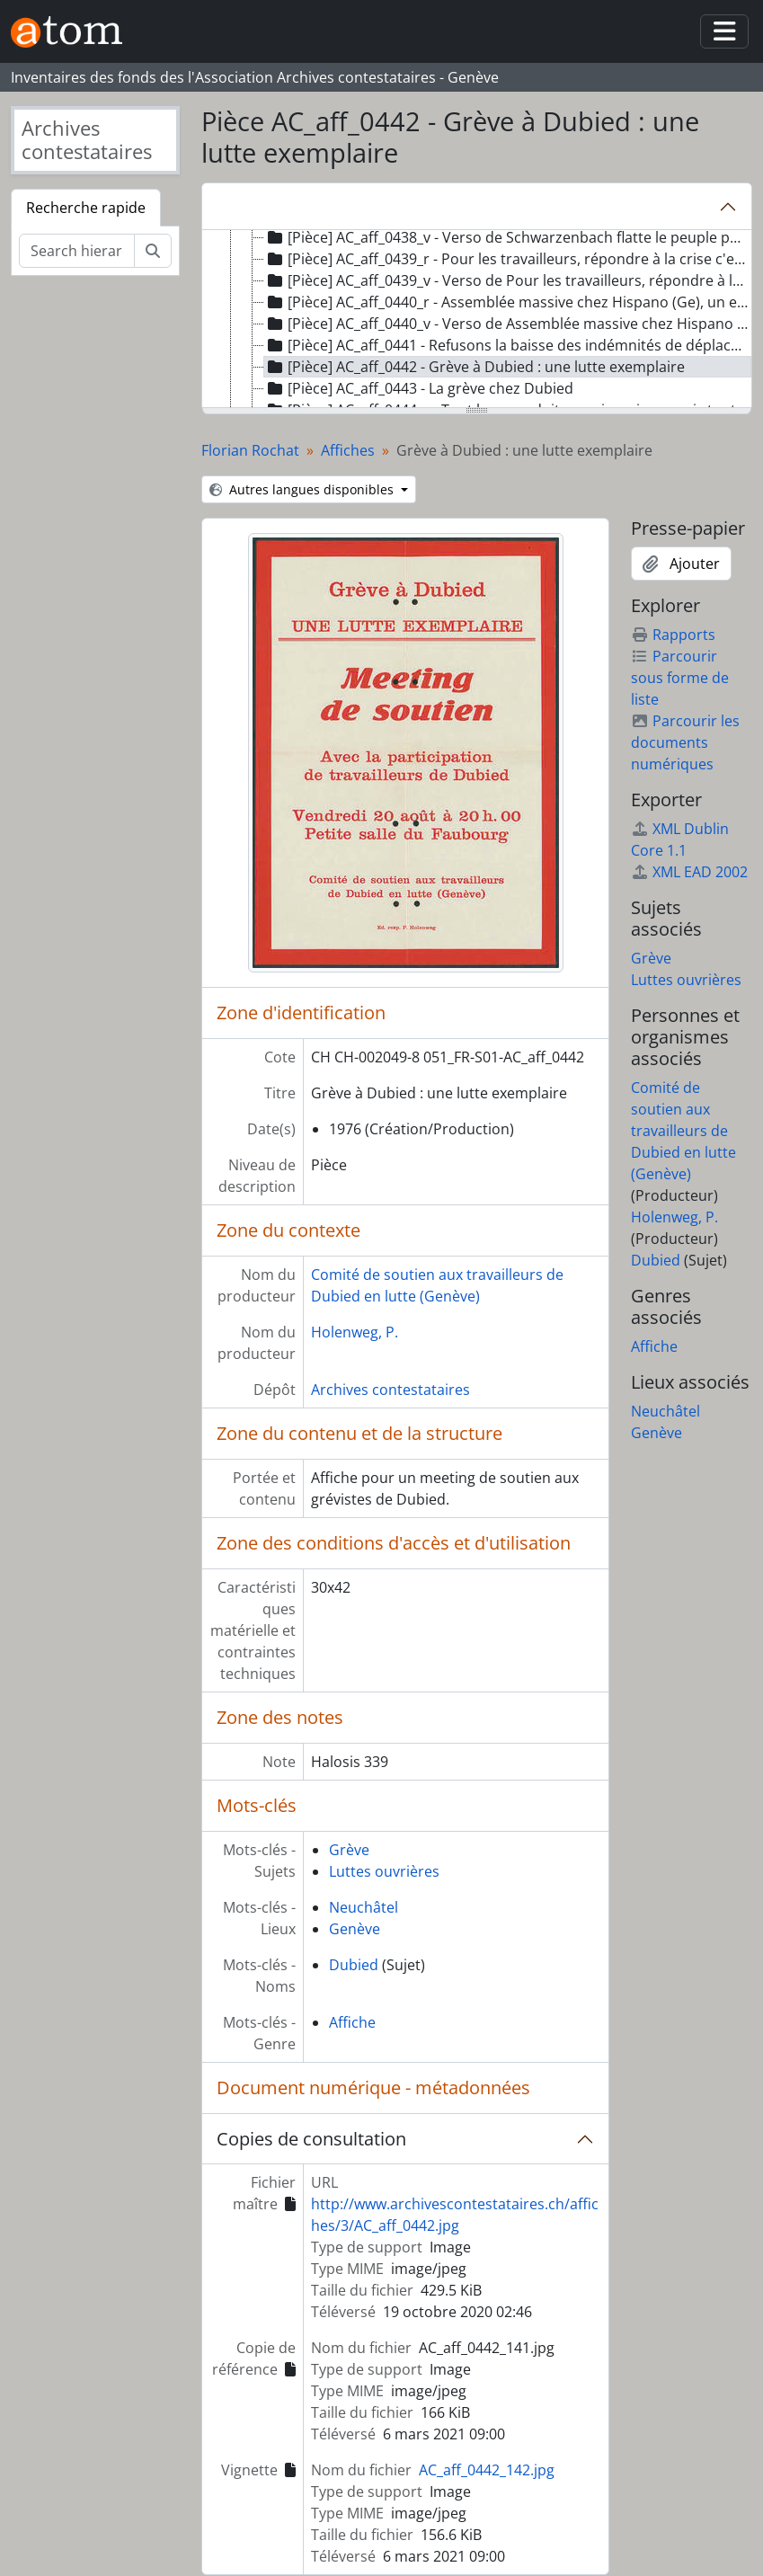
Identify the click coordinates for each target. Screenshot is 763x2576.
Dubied (353, 1965)
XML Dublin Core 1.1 (680, 839)
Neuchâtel (363, 1907)
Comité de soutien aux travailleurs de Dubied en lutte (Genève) (683, 1131)
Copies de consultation (311, 2139)
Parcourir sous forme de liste (680, 677)
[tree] (476, 320)
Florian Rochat (250, 450)
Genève (354, 1929)
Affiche (352, 2022)
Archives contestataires (390, 1389)
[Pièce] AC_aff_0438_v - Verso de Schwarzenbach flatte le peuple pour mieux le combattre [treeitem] (507, 237)
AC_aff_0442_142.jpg (487, 2470)
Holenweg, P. (354, 1332)
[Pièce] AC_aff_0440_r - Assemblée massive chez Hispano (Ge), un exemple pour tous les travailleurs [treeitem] (507, 302)
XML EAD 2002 (689, 872)
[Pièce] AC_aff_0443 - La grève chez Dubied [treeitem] (418, 388)
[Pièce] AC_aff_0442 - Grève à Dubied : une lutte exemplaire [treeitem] (474, 367)
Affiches (348, 450)
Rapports (673, 634)
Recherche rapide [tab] (86, 208)
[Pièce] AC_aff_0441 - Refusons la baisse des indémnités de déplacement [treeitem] (507, 345)
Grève (349, 1850)
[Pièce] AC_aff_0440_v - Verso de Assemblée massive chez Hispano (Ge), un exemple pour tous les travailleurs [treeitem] (507, 323)
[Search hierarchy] (77, 251)
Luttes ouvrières (384, 1871)
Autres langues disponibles (303, 489)
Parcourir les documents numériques (685, 742)
